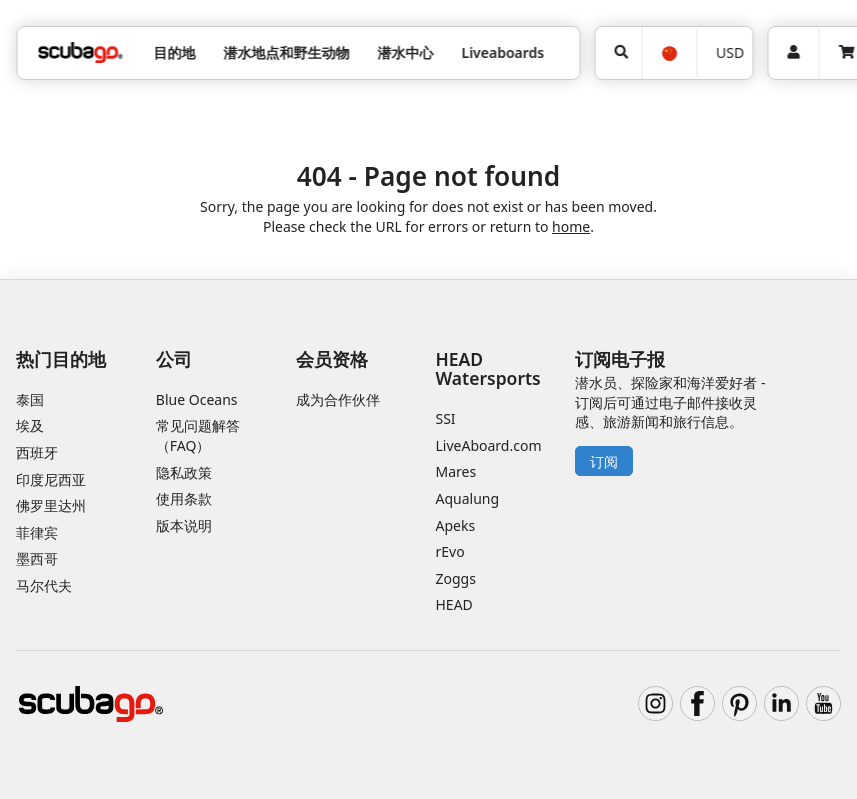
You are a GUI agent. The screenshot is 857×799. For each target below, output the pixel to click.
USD (730, 52)
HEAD (454, 604)
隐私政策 (184, 472)
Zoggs (456, 578)
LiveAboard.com (489, 445)
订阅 (604, 461)
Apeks (456, 525)
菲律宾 (37, 532)
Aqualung (468, 498)
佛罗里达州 (51, 505)
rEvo (450, 551)
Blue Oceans (197, 399)
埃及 (30, 425)
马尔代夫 (44, 585)
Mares (456, 471)
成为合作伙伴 (338, 399)
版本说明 (184, 525)
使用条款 (184, 498)
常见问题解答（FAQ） (198, 435)
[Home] (80, 52)
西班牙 (37, 452)
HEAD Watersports (488, 368)
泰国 (30, 399)
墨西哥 (37, 558)
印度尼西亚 (51, 479)
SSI (446, 418)
